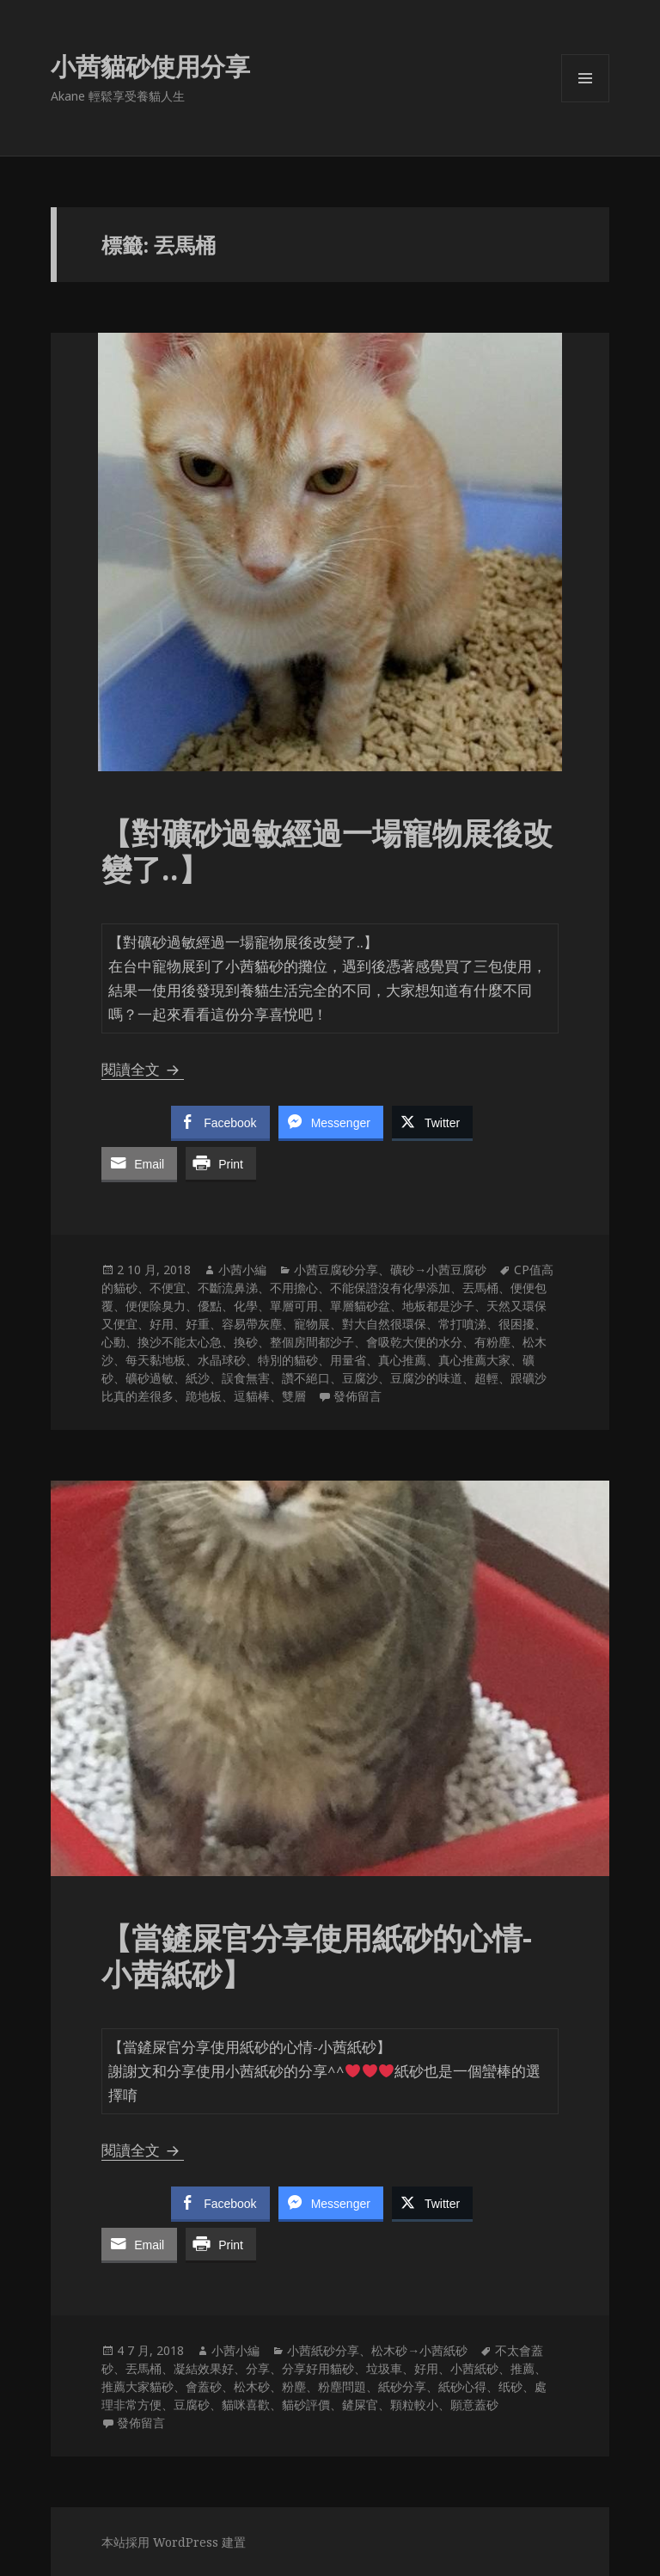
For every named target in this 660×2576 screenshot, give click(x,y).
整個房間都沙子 (312, 1342)
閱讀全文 (142, 1069)
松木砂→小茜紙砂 (419, 2350)
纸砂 (510, 2386)
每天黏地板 (155, 1360)
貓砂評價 (306, 2404)
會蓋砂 (204, 2386)
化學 (246, 1305)
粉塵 (294, 2386)
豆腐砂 (192, 2404)
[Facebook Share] (220, 1122)
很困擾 (516, 1324)
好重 (198, 1324)
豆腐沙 (360, 1378)
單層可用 (294, 1305)
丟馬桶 (480, 1287)
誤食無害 (246, 1378)
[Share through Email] (139, 1163)
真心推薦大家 (474, 1360)
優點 (210, 1305)
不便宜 (168, 1287)
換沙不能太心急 (180, 1342)
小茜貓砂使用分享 (150, 66)
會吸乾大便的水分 (414, 1342)
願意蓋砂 (474, 2404)
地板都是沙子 (438, 1305)
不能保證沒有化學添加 (390, 1287)
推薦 (522, 2368)
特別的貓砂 (288, 1360)
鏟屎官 (360, 2404)
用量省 (348, 1360)
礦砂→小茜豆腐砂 (438, 1269)
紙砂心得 (462, 2386)
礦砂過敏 (149, 1378)
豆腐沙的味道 (426, 1378)
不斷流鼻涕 (228, 1287)
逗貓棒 (252, 1396)
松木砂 (252, 2386)
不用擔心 (294, 1287)
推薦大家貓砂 (137, 2386)
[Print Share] (221, 1163)
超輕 (486, 1378)
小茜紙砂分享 (323, 2350)
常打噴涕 (462, 1324)
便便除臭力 (155, 1305)
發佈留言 (357, 1396)
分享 (258, 2368)
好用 (162, 1324)
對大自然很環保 (384, 1324)
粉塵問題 (342, 2386)
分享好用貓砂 (318, 2368)
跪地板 (204, 1396)
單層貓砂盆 (360, 1305)
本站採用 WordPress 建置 (173, 2542)
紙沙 (198, 1378)
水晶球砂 (222, 1360)
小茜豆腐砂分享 (336, 1269)
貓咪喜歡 (246, 2404)
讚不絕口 (306, 1378)
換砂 (246, 1342)
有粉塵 (492, 1342)
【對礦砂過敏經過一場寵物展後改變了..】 (327, 851)
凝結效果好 (204, 2368)
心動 (113, 1342)
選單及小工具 (585, 101)
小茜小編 (242, 1269)
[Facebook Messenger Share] (330, 1122)
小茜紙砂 (474, 2368)
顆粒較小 (414, 2404)
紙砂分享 (402, 2386)
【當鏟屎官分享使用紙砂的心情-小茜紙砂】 (316, 1955)
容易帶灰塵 (252, 1324)
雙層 (294, 1396)
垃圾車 (384, 2368)
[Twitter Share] (432, 1122)
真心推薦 (402, 1360)
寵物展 (312, 1324)
